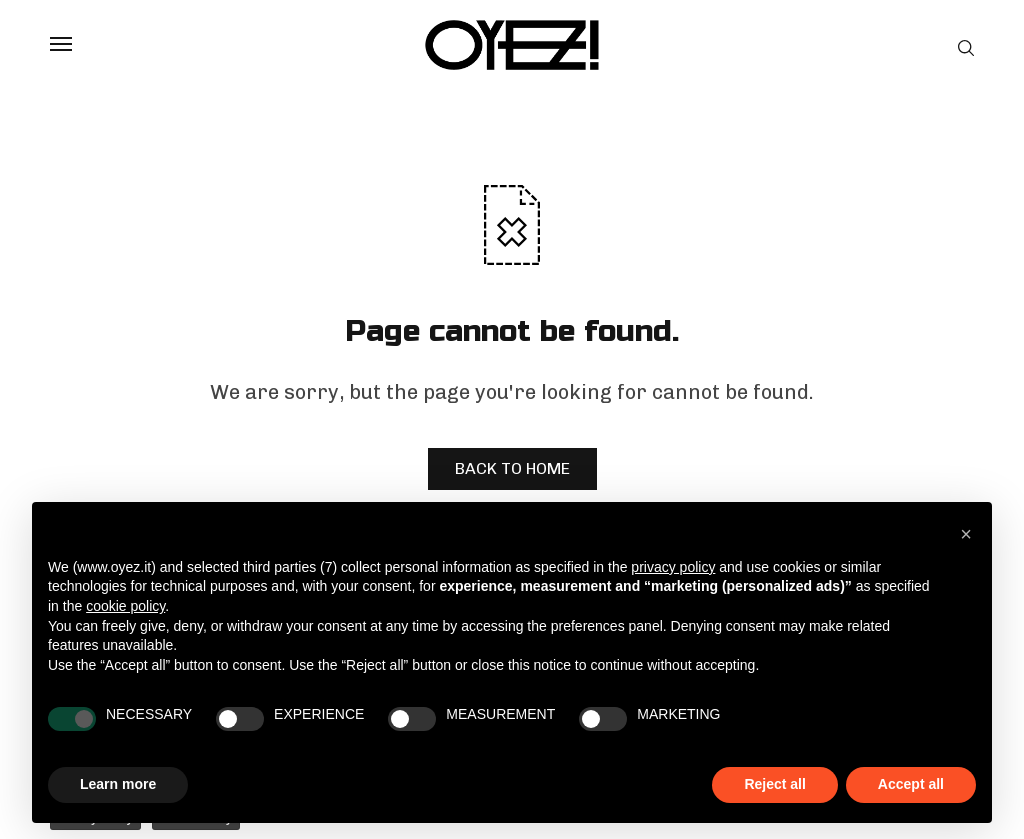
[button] (966, 534)
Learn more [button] (118, 784)
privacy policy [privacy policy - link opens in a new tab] (673, 567)
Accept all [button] (911, 784)
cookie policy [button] (125, 606)
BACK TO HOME (512, 468)
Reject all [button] (774, 784)
